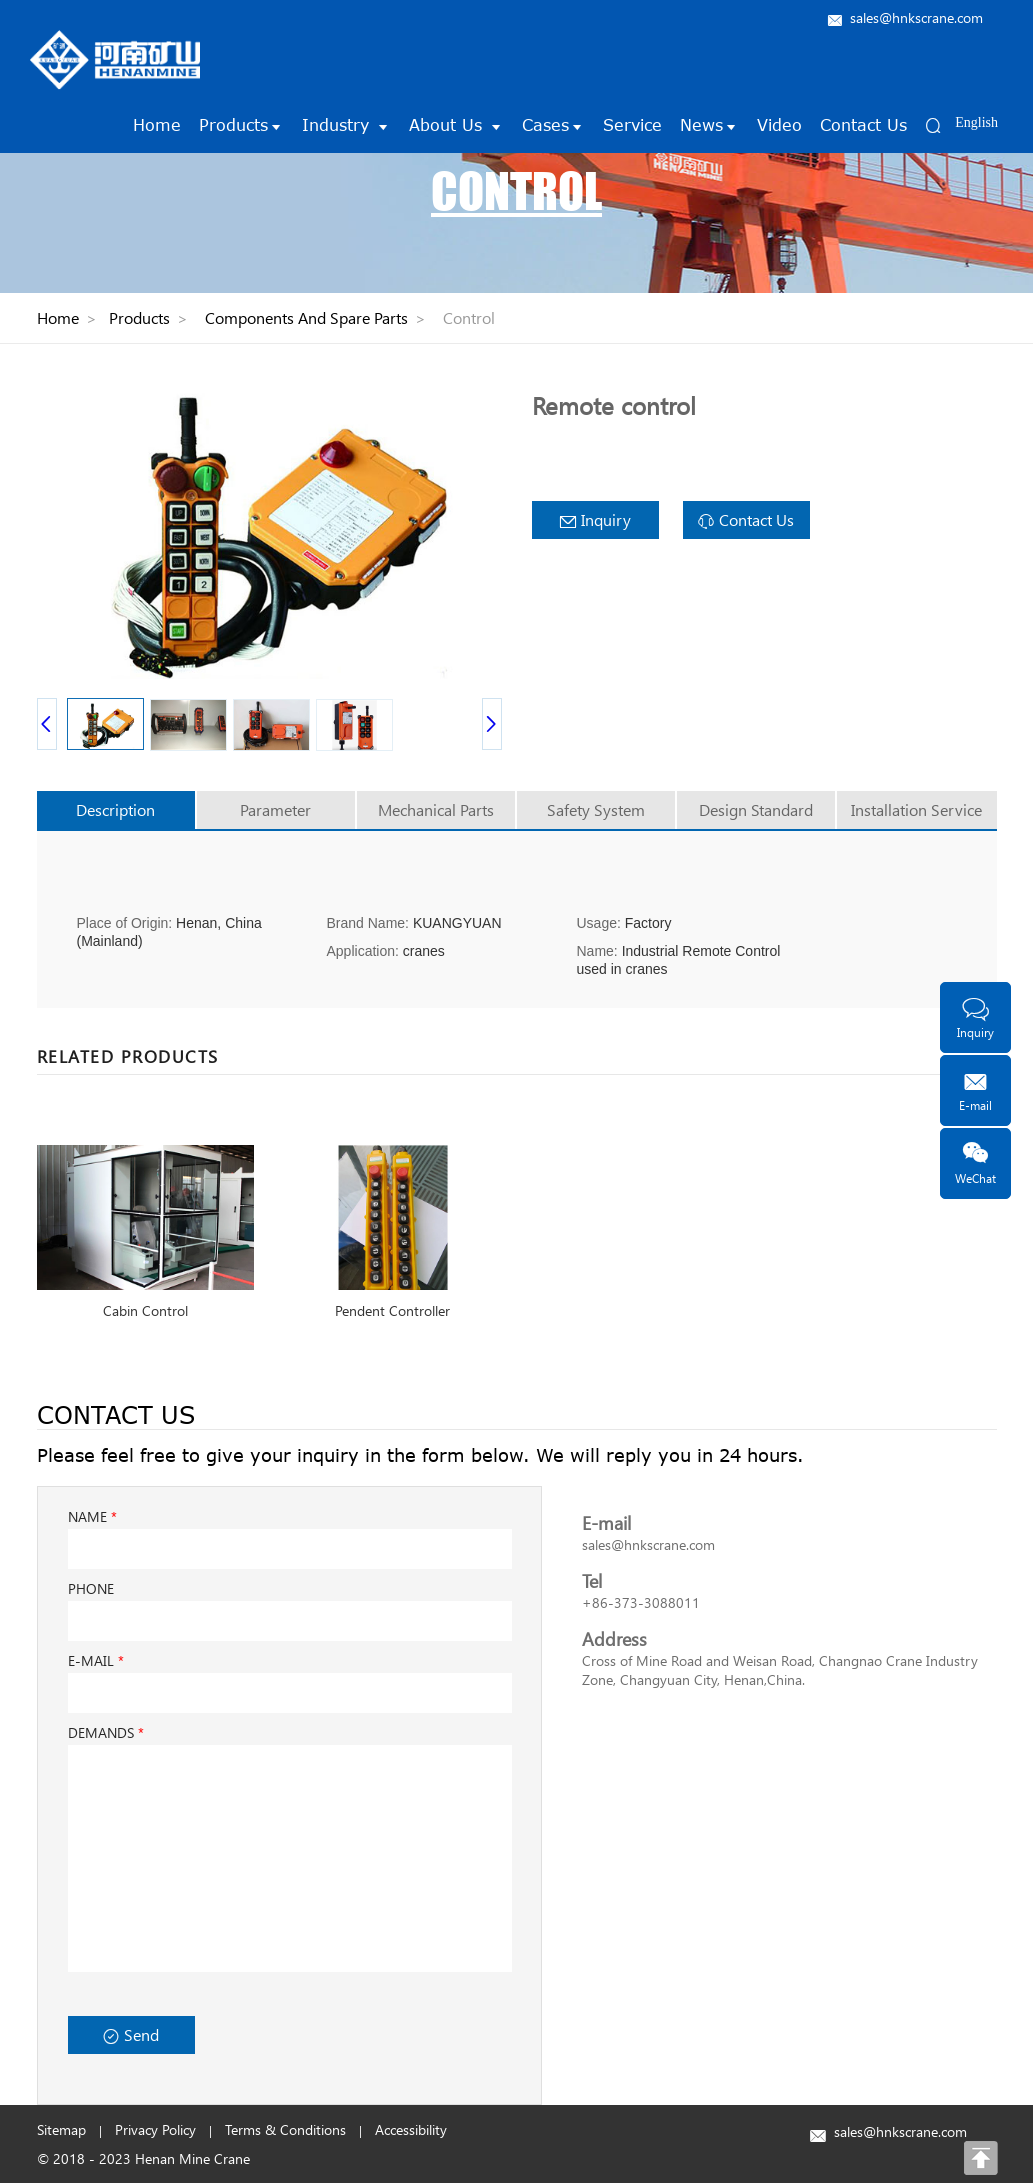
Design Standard (756, 809)
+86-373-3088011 (641, 1602)
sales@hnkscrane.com (916, 17)
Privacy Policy (155, 2129)
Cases (553, 124)
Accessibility (411, 2129)
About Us (456, 124)
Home (157, 124)
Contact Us (863, 124)
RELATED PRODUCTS (128, 1056)
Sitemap (61, 2129)
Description (115, 809)
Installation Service (916, 809)
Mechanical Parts (436, 809)
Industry (346, 124)
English (976, 122)
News (709, 124)
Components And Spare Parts (306, 317)
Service (632, 124)
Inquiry (595, 519)
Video (779, 124)
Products (241, 124)
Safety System (596, 809)
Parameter (275, 809)
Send (131, 2034)
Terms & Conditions (285, 2129)
